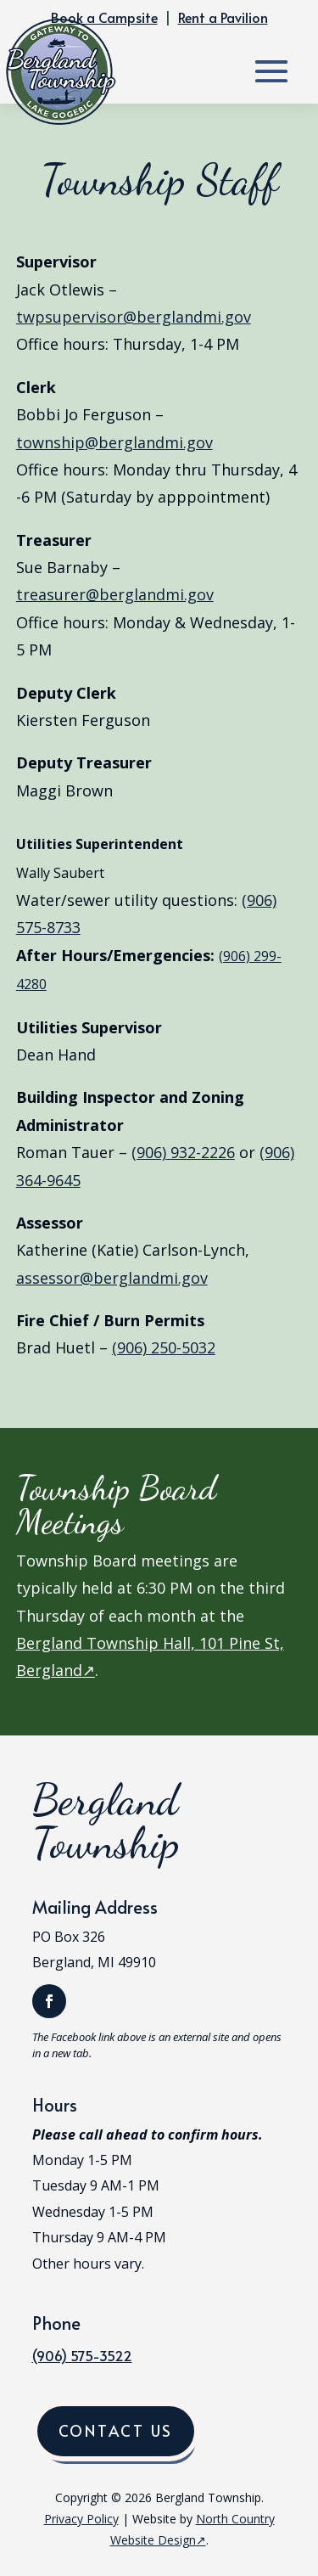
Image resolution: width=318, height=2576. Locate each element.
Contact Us (116, 2430)
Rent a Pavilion (223, 17)
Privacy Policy (81, 2519)
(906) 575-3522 (82, 2355)
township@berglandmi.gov (114, 442)
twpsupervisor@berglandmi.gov (133, 317)
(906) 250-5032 (163, 1347)
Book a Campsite (104, 17)
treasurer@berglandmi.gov (115, 594)
